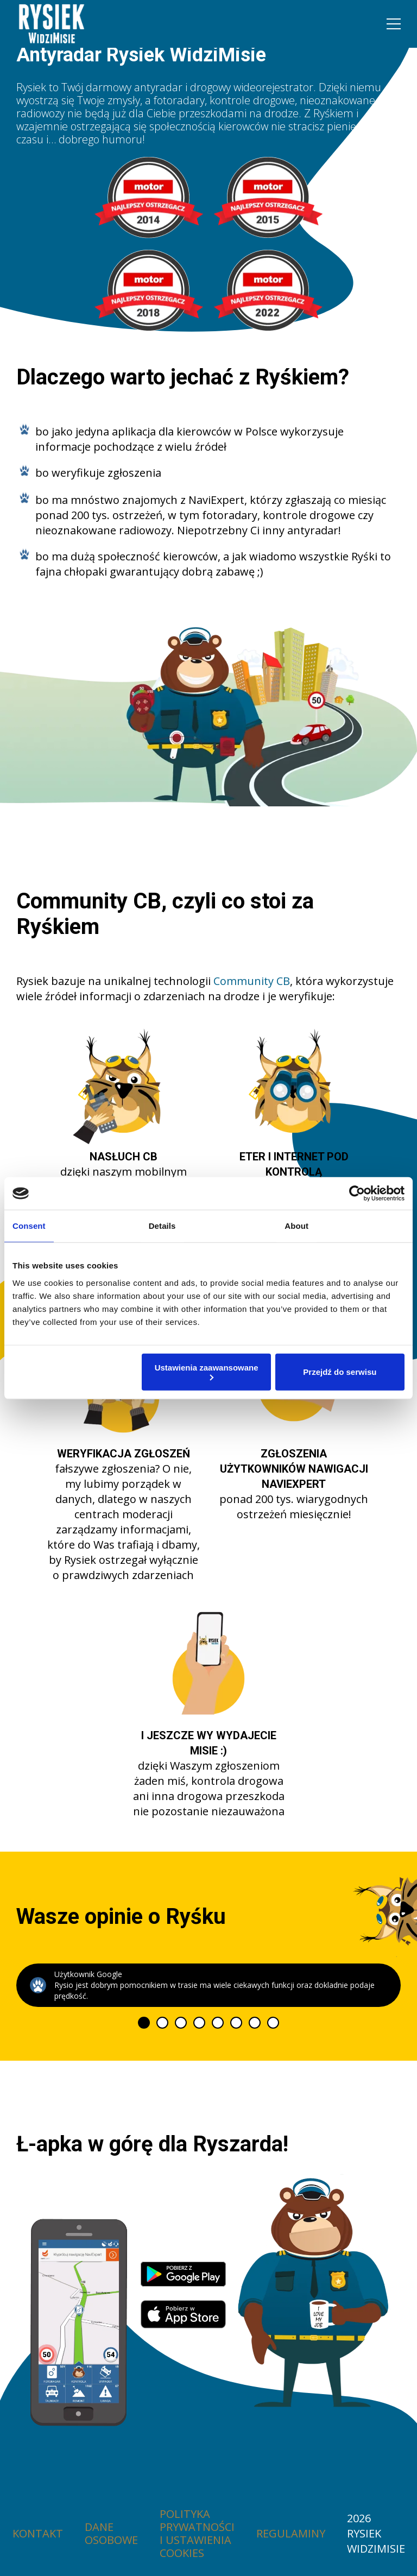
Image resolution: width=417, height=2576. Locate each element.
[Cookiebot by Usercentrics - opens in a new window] (357, 1193)
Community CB (251, 981)
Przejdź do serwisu (339, 1372)
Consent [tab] (29, 1225)
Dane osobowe (111, 2534)
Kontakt (37, 2533)
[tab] (144, 2023)
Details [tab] (162, 1225)
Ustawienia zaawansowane (206, 1371)
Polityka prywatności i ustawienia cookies (197, 2534)
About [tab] (296, 1225)
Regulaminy (290, 2533)
